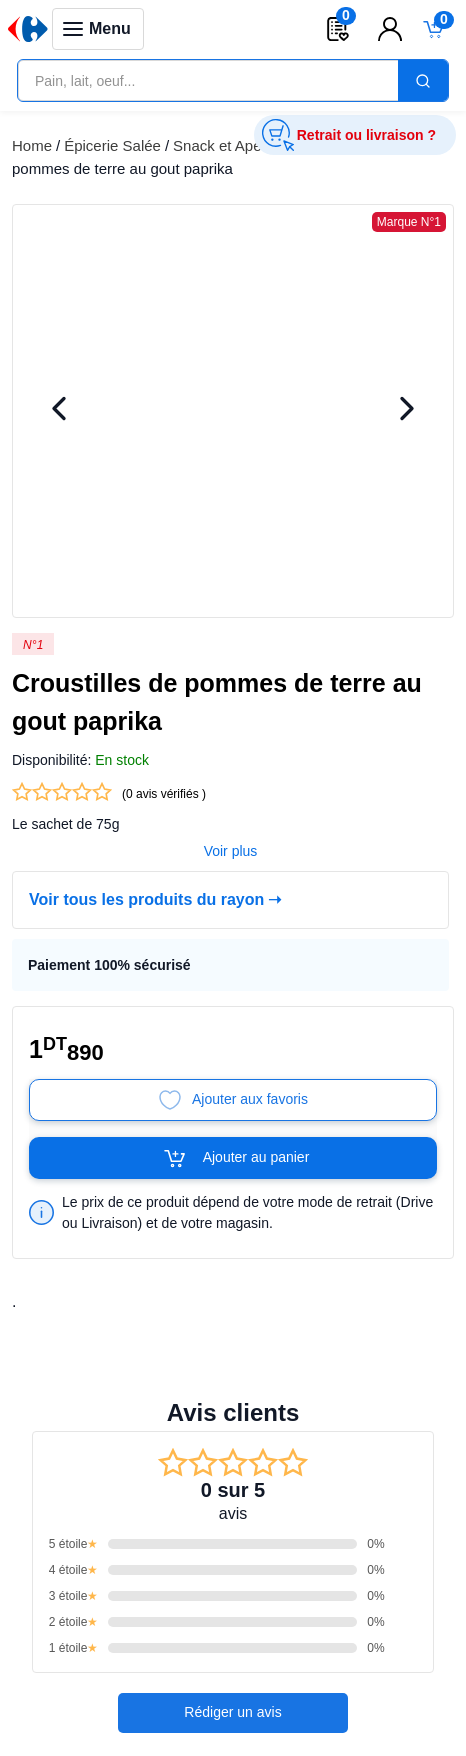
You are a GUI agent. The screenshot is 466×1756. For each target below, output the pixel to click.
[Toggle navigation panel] (98, 29)
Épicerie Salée (112, 145)
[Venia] (28, 29)
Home (32, 145)
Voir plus (231, 819)
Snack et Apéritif (227, 145)
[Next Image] (407, 411)
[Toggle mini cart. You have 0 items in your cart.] (434, 29)
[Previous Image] (59, 411)
